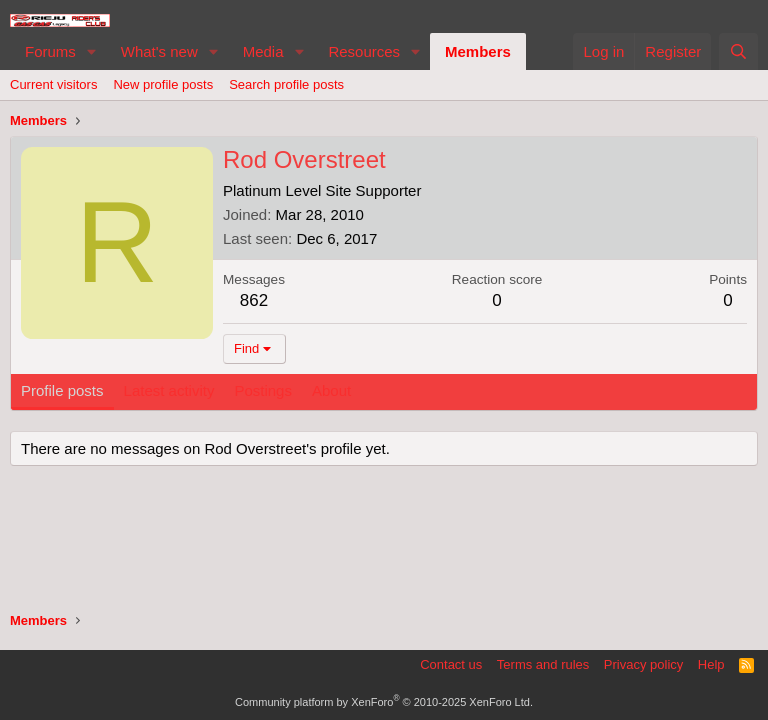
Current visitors (53, 84)
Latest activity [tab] (169, 390)
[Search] (738, 51)
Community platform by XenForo (384, 702)
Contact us (451, 664)
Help (711, 664)
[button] (92, 51)
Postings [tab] (263, 390)
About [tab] (331, 390)
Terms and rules (543, 664)
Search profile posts (286, 84)
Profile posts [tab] (62, 390)
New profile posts (163, 84)
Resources (364, 51)
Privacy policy (643, 664)
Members (478, 51)
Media (263, 51)
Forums (50, 51)
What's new (159, 51)
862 (254, 300)
